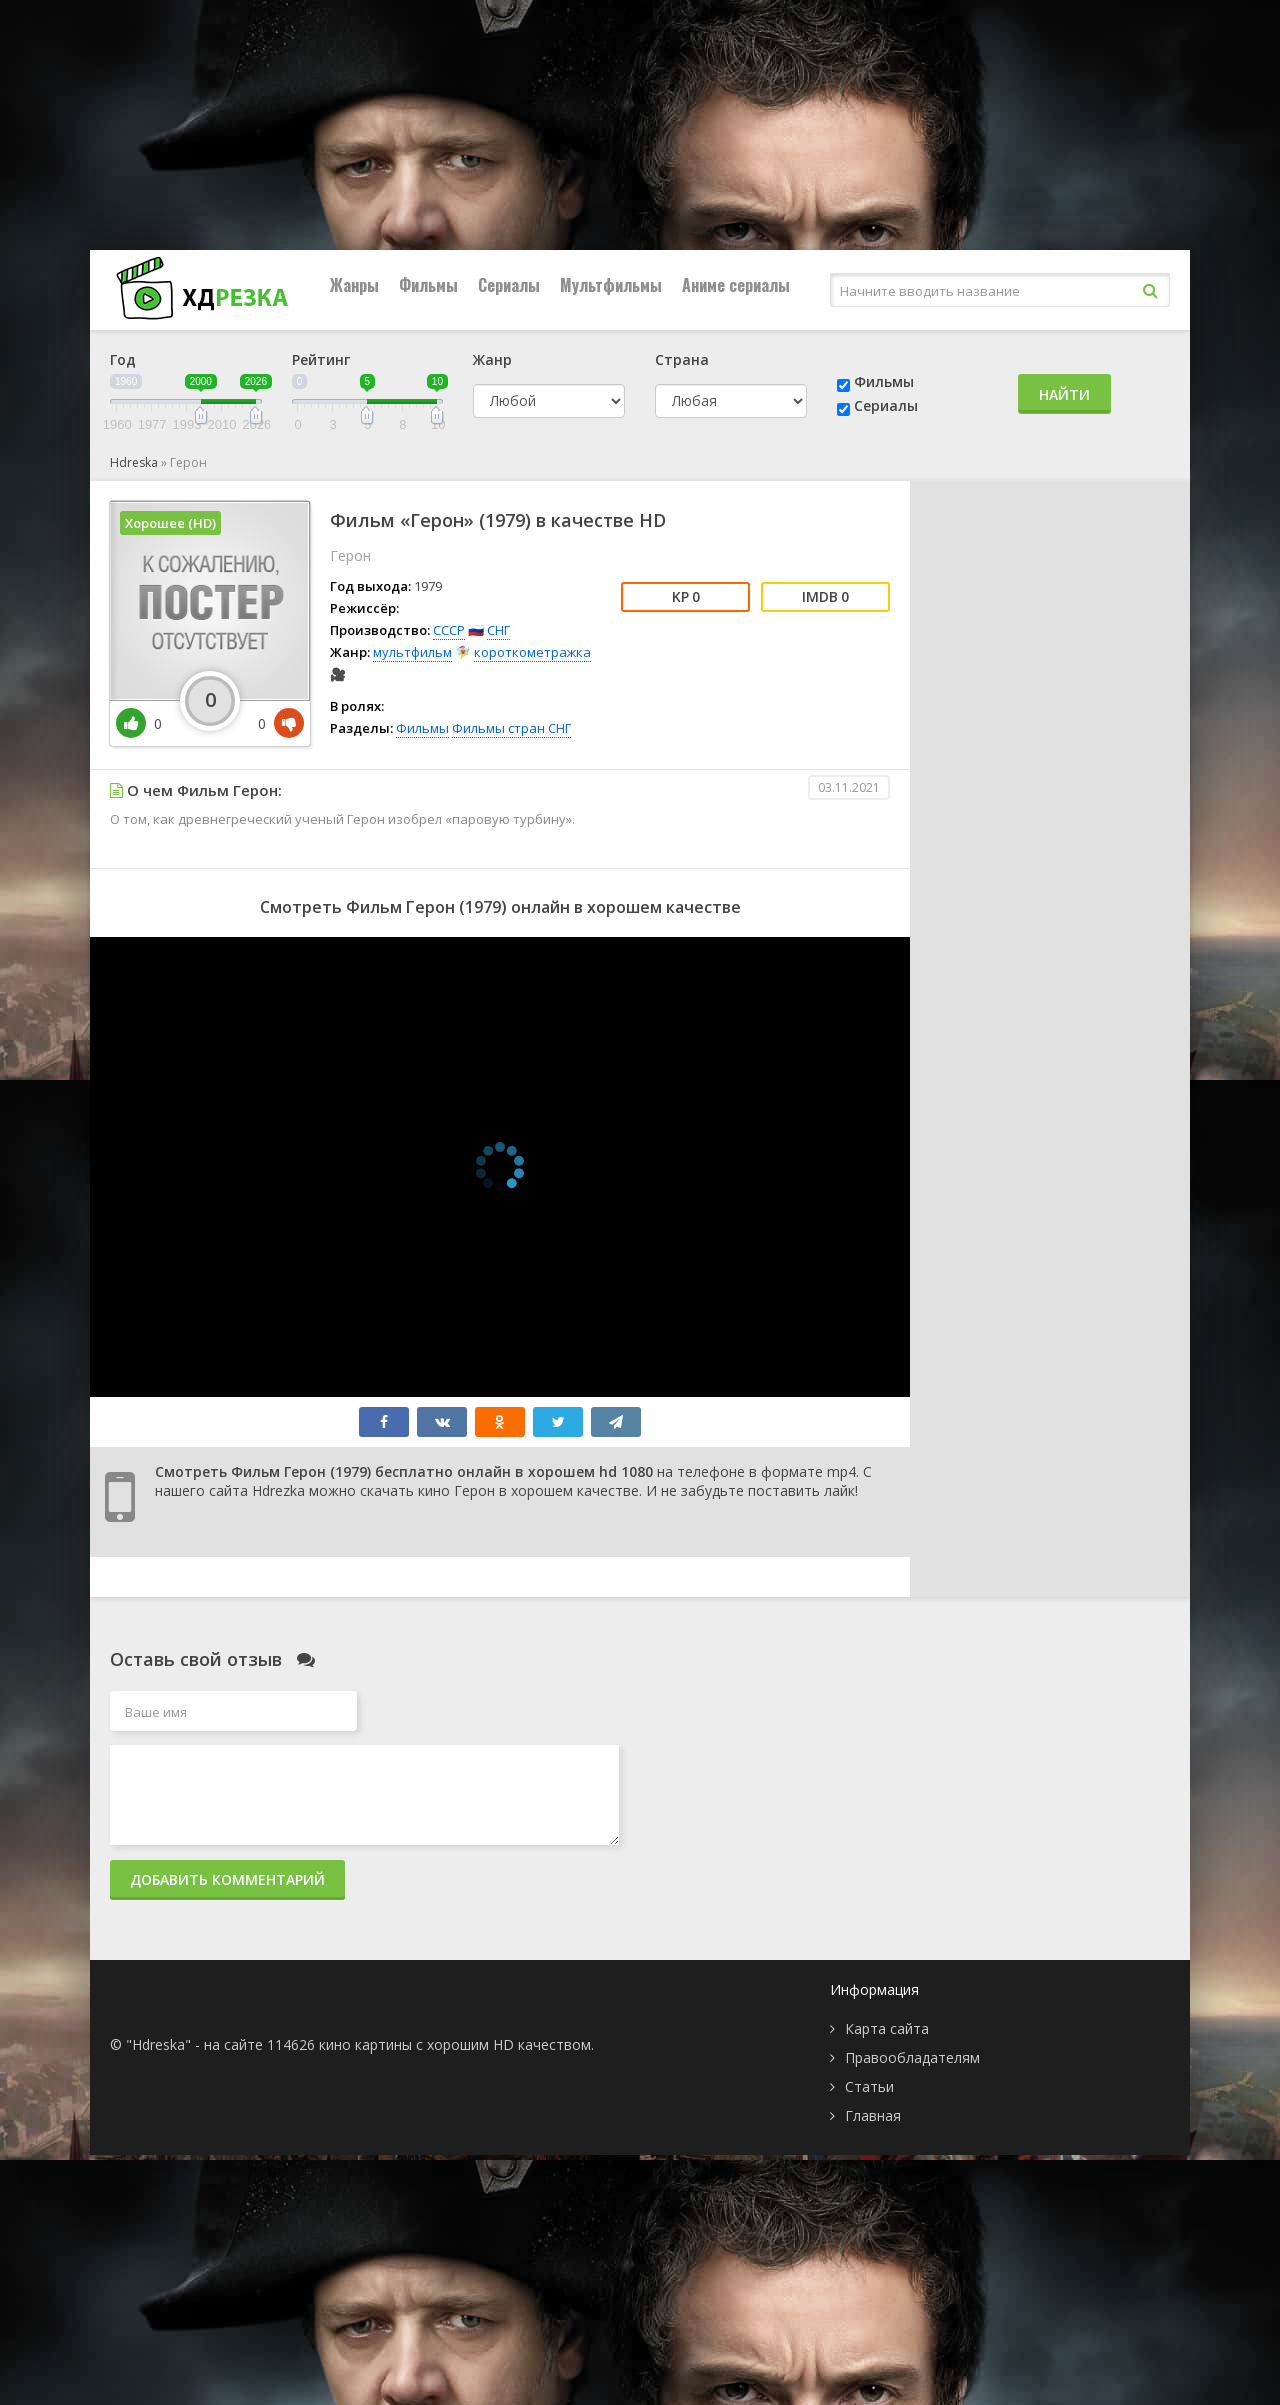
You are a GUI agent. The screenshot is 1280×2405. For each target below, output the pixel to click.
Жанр (492, 359)
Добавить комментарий (227, 1879)
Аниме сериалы (736, 285)
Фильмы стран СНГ (511, 728)
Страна (682, 359)
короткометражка (532, 652)
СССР (449, 630)
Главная (873, 2115)
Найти (1064, 394)
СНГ (498, 630)
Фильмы (428, 285)
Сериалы (509, 285)
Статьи (869, 2086)
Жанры (354, 285)
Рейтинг (321, 359)
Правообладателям (912, 2057)
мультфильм (412, 652)
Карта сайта (887, 2028)
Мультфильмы (611, 285)
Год (123, 359)
